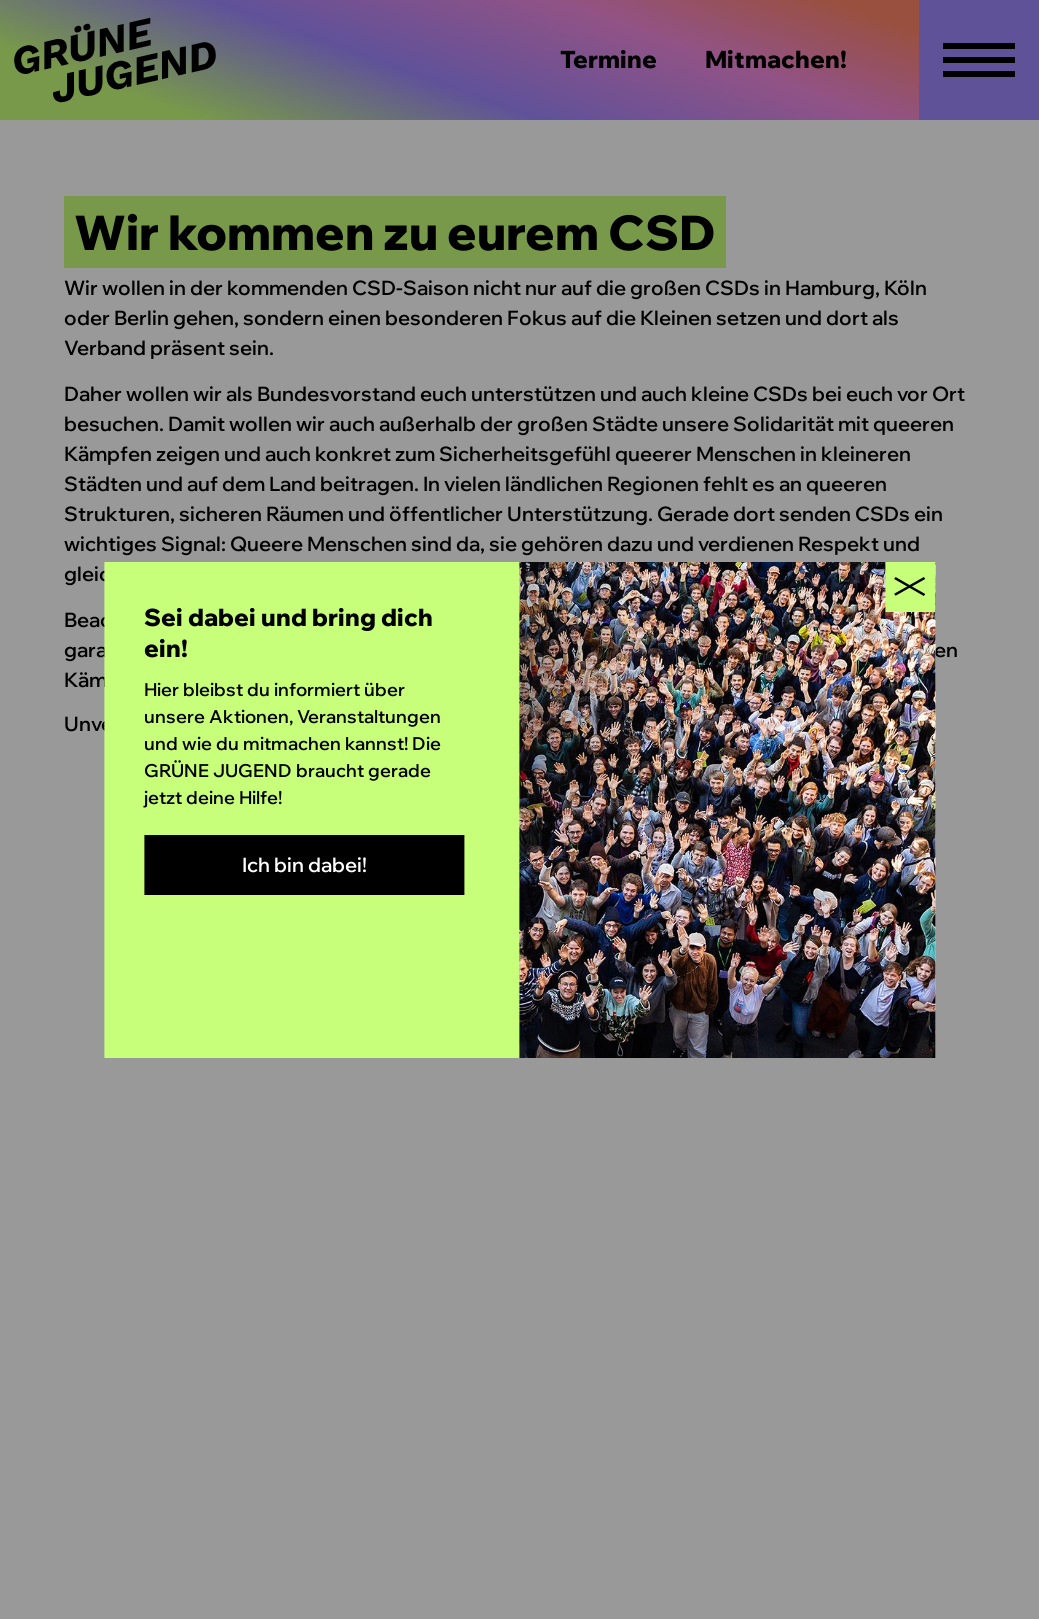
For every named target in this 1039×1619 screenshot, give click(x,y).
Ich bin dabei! (304, 864)
